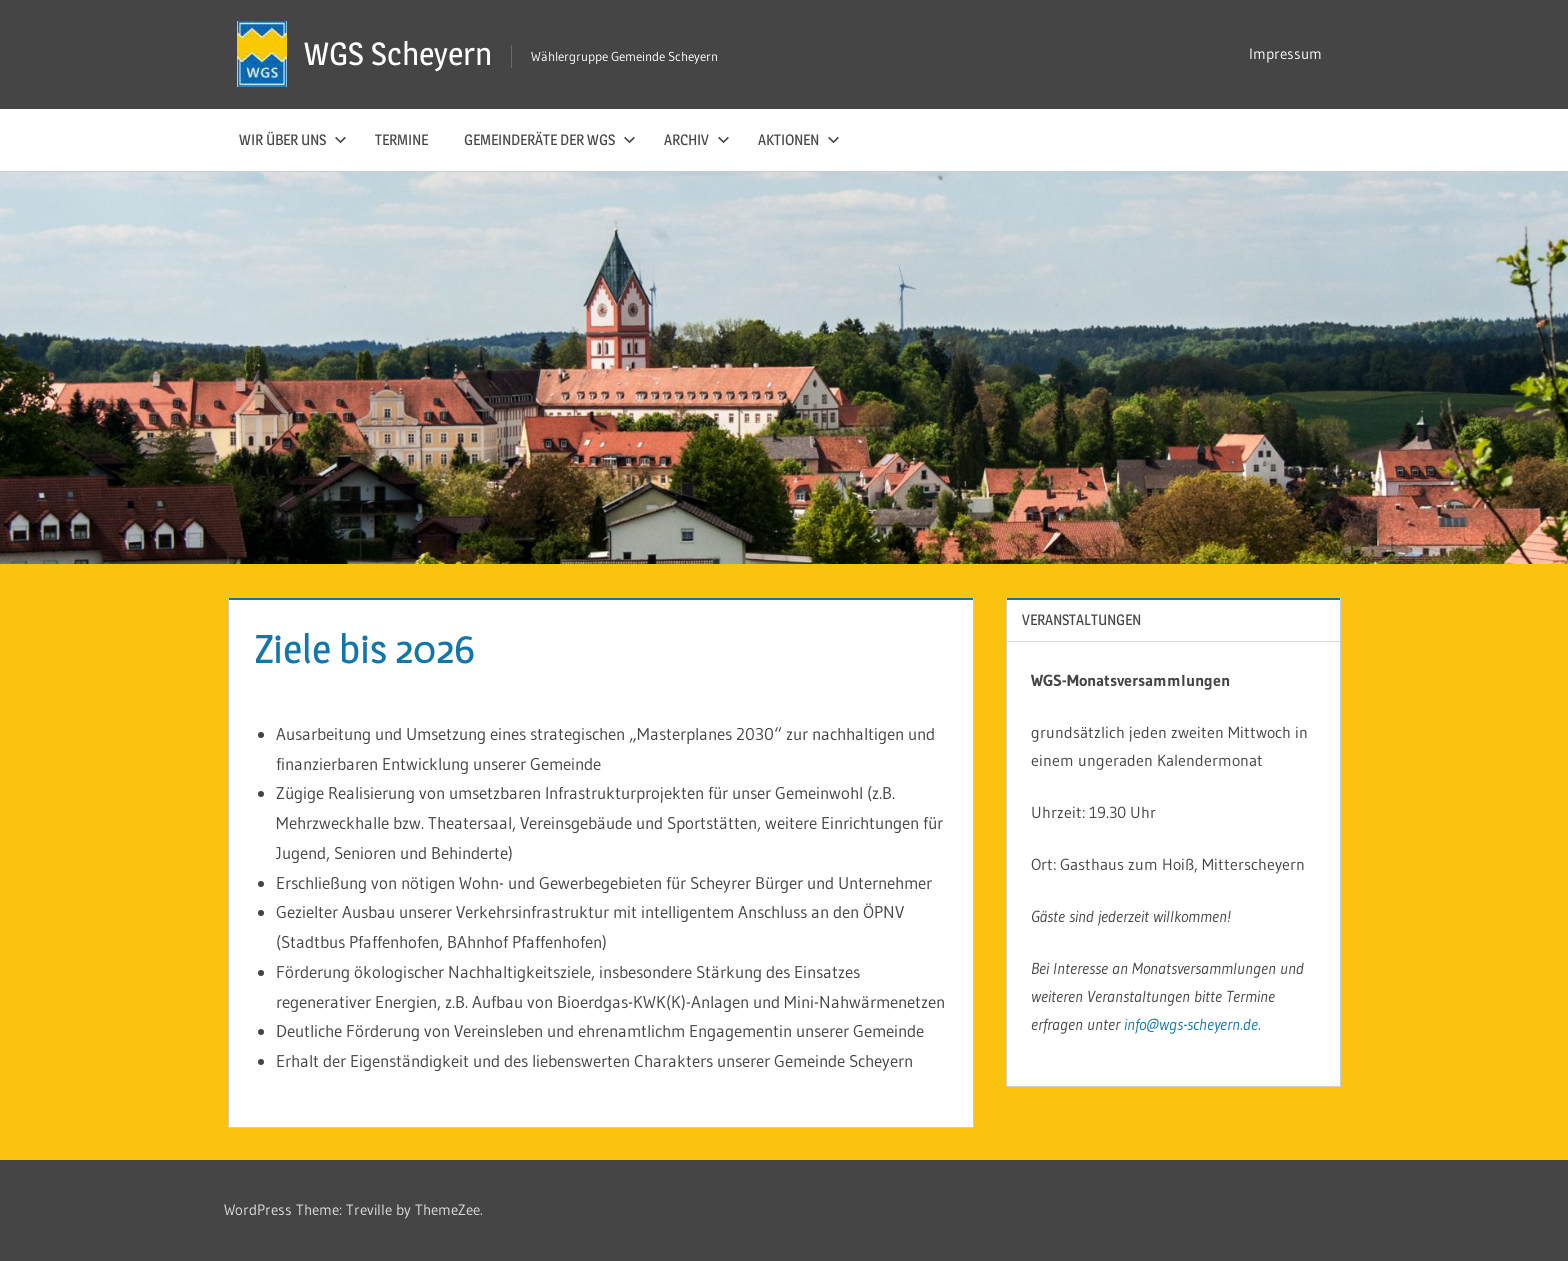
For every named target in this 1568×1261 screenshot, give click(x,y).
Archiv (697, 139)
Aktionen (799, 139)
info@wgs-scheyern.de (1191, 1024)
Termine (401, 139)
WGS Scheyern (398, 53)
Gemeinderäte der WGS (550, 139)
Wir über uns (293, 139)
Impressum (1285, 53)
